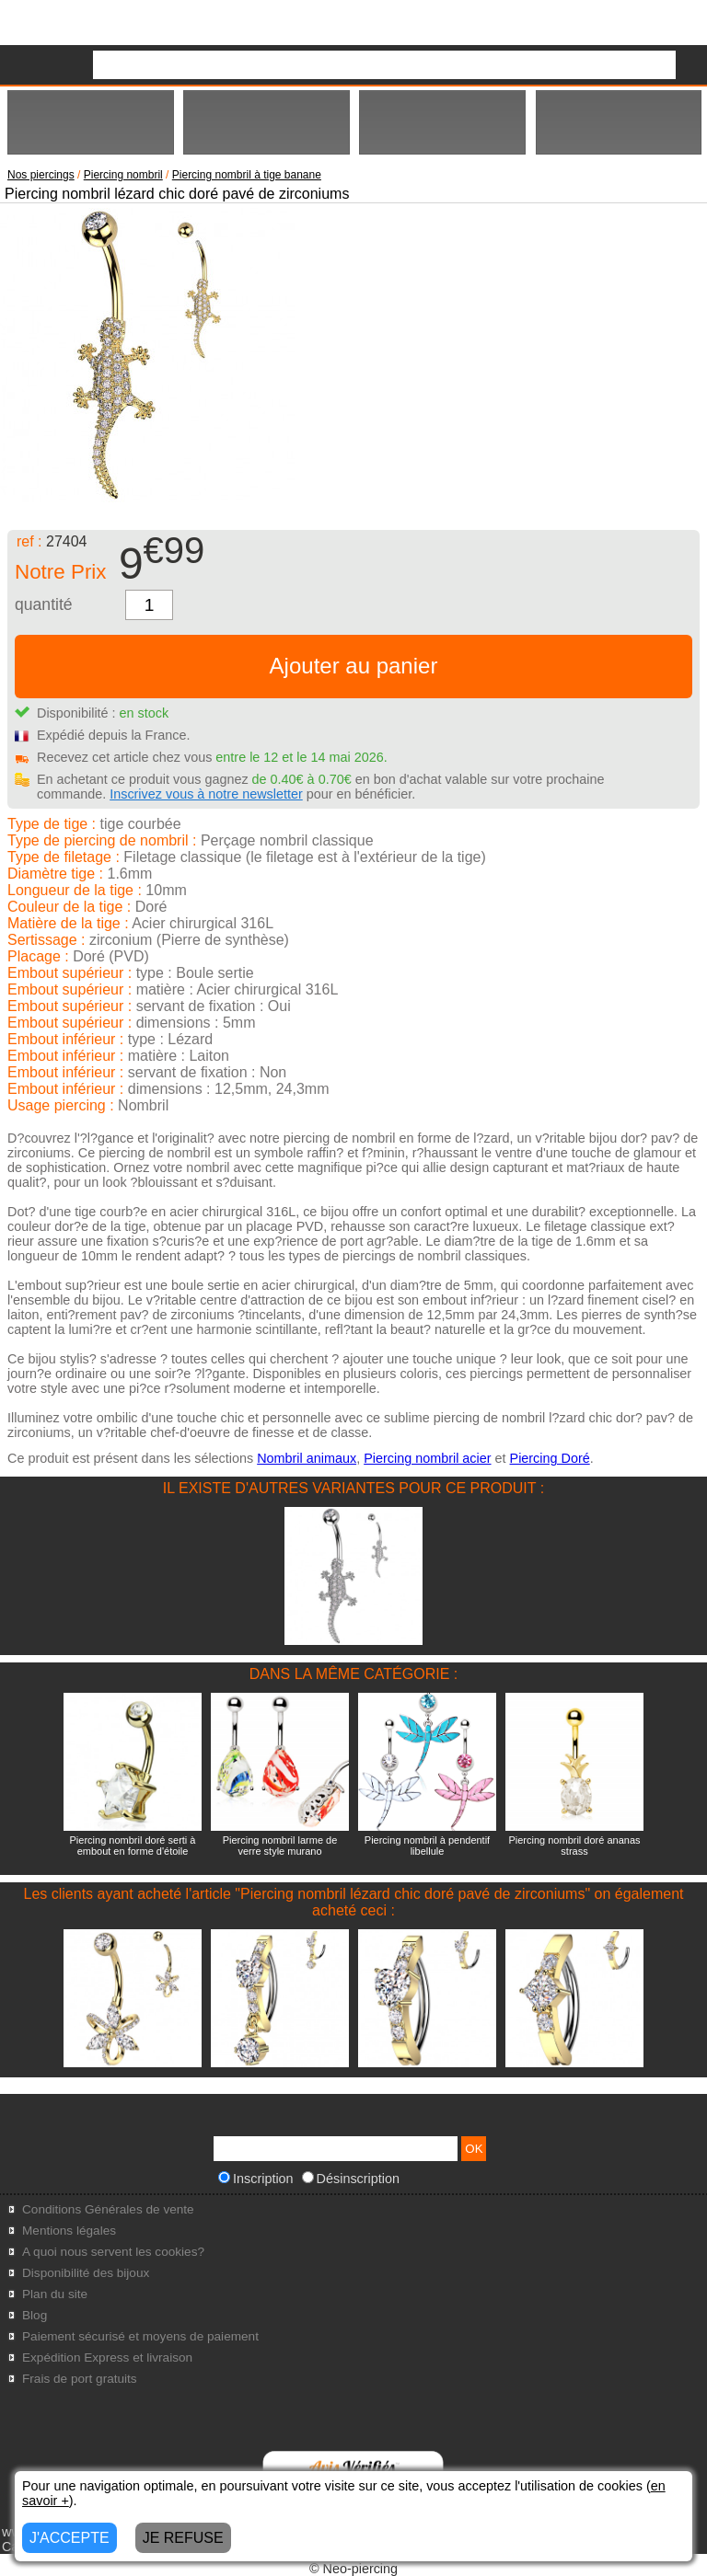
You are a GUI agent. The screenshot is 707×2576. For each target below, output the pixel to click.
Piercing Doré (550, 1458)
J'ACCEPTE (69, 2538)
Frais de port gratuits (79, 2379)
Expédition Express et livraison (107, 2357)
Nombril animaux (306, 1458)
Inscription (256, 2178)
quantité (44, 604)
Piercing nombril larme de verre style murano (280, 1845)
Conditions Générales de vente (108, 2209)
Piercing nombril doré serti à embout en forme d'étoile (133, 1845)
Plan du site (54, 2294)
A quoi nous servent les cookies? (113, 2252)
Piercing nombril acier (427, 1458)
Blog (34, 2315)
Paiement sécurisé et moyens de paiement (140, 2336)
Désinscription (351, 2178)
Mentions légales (69, 2230)
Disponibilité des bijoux (85, 2273)
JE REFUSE (183, 2538)
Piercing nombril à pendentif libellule (427, 1845)
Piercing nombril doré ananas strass (574, 1845)
